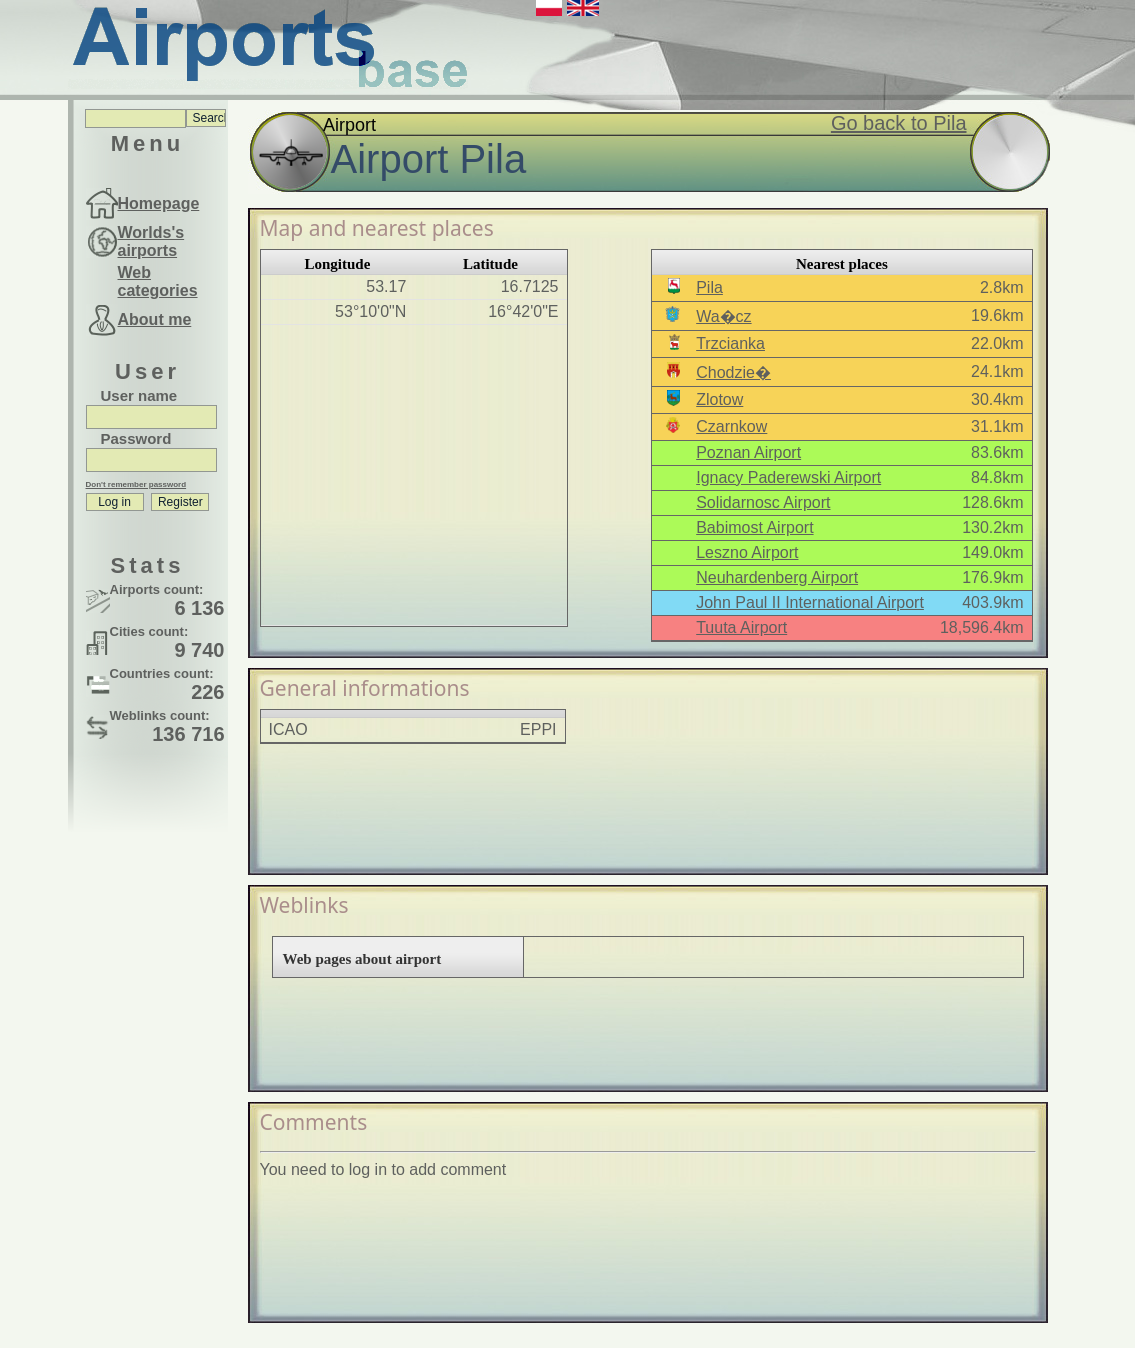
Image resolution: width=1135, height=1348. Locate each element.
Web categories (158, 281)
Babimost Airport (754, 527)
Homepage (159, 203)
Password (136, 438)
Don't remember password (136, 484)
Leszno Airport (747, 552)
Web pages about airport (362, 959)
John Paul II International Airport (810, 602)
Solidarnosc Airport (763, 502)
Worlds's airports (151, 241)
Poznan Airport (748, 452)
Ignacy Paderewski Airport (788, 477)
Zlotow (719, 399)
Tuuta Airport (741, 627)
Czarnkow (731, 426)
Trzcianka (730, 343)
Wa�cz (723, 316)
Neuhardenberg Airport (777, 577)
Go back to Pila (899, 123)
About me (155, 319)
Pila (709, 287)
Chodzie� (733, 372)
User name (139, 395)
